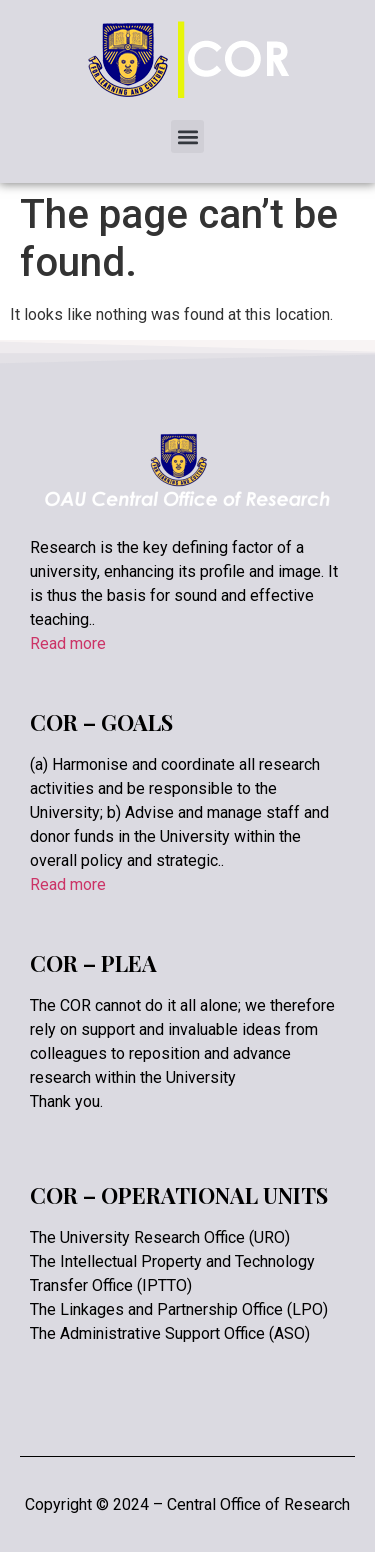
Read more (68, 643)
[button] (187, 136)
